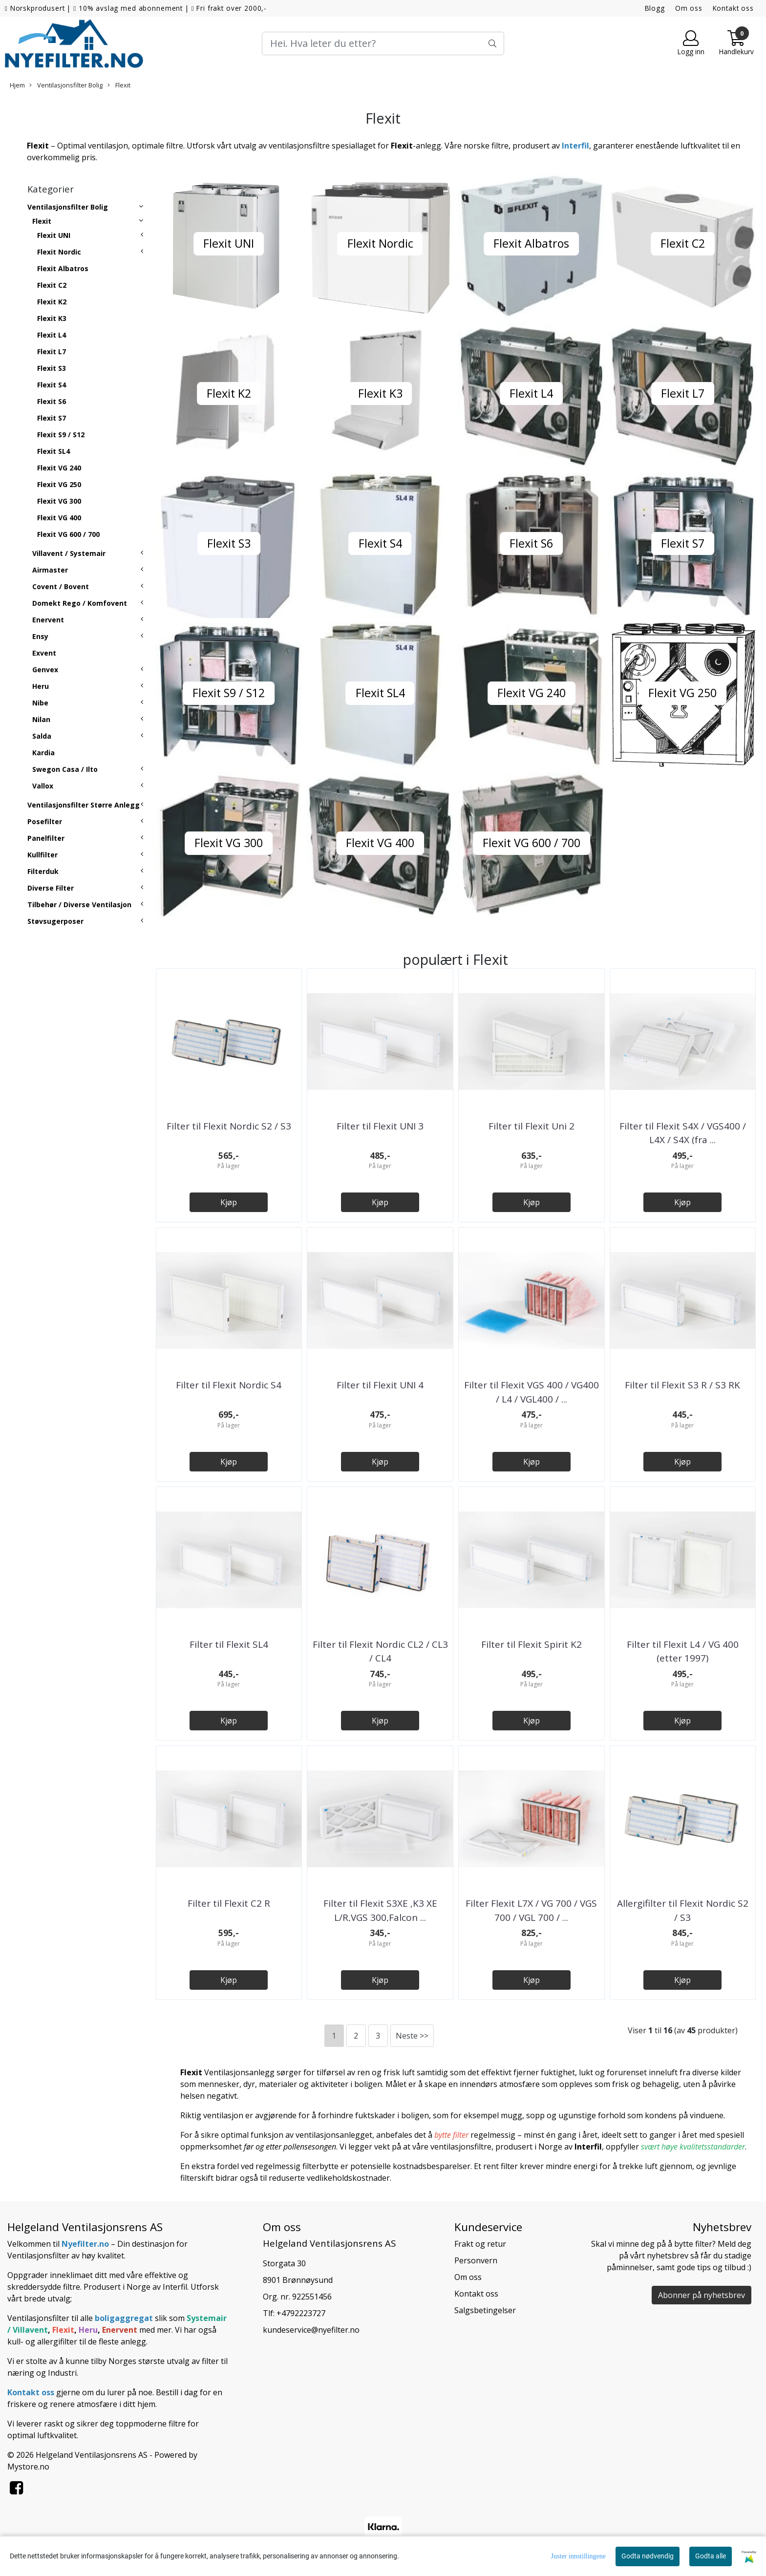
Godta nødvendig (647, 2556)
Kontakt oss (733, 8)
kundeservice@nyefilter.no (311, 2329)
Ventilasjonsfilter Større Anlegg (83, 804)
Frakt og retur (480, 2243)
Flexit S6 (51, 401)
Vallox (42, 785)
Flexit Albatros (62, 268)
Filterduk (43, 871)
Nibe (40, 702)
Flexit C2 (51, 285)
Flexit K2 (51, 301)
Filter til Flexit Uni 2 (531, 1126)
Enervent (48, 619)
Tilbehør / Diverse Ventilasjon (79, 904)
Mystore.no (28, 2466)
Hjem (17, 85)
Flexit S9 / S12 (61, 434)
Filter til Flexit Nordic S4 (228, 1385)
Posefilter (44, 821)
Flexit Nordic (59, 251)
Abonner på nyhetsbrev (701, 2295)
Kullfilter (42, 854)
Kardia (43, 752)
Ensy (40, 636)
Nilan (41, 719)
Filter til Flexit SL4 (229, 1644)
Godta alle (710, 2556)
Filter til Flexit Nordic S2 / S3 (229, 1126)
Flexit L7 (51, 351)
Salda (41, 736)
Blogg (655, 8)
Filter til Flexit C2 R (229, 1903)
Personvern (475, 2260)
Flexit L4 (51, 335)
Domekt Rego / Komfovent (79, 603)
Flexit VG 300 (59, 501)
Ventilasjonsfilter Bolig (66, 85)
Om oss (688, 8)
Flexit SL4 (53, 451)
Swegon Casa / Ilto (65, 769)
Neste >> (412, 2035)
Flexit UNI (53, 235)
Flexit (118, 85)
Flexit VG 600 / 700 (68, 534)
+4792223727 (301, 2313)
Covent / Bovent (60, 586)
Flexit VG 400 (59, 517)
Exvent (44, 653)
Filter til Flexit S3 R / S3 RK (682, 1385)
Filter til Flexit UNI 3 (380, 1126)
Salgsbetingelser (485, 2310)
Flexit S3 (51, 368)
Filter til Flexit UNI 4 (380, 1385)
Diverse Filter (50, 888)
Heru (40, 686)
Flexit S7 (51, 418)
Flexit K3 (51, 318)
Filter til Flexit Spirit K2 (531, 1644)
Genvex (45, 669)
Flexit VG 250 (59, 484)
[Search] (383, 43)
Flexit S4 (51, 384)
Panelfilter (45, 838)
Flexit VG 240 (59, 467)
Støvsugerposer (55, 921)
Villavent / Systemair (69, 553)
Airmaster (50, 570)
